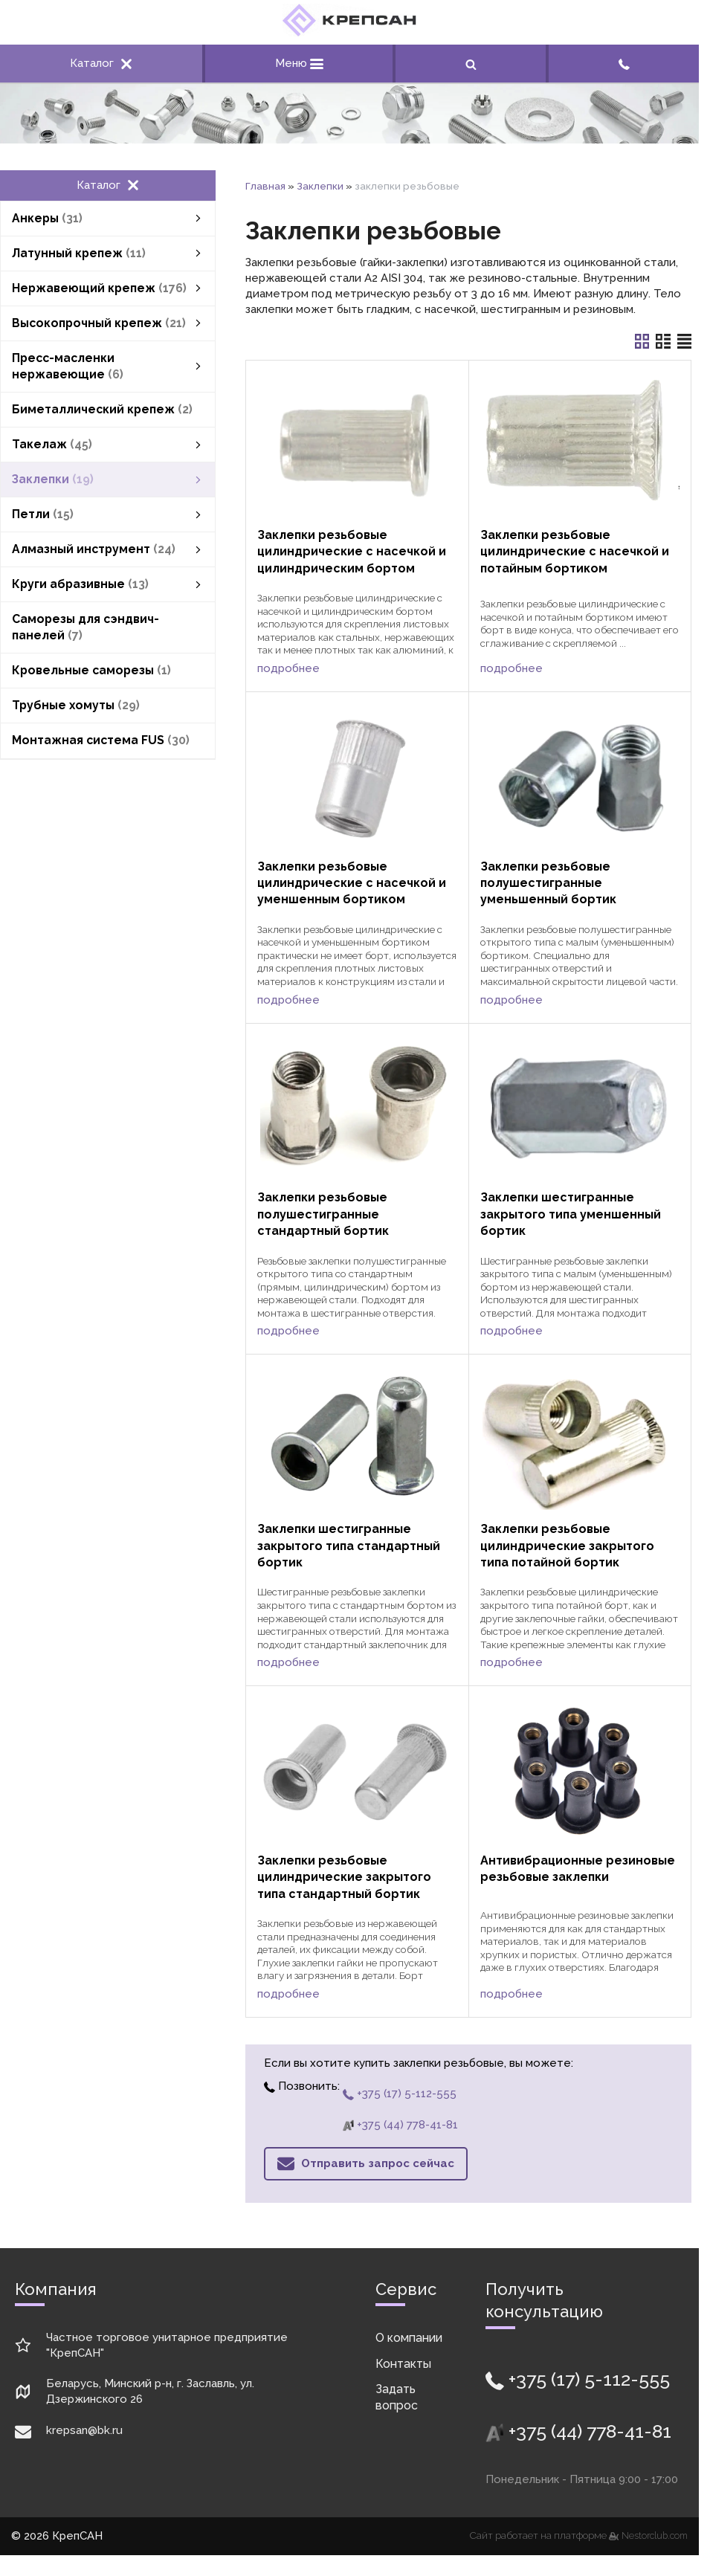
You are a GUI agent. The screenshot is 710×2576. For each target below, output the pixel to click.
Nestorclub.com (655, 2536)
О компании (408, 2338)
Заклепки (320, 186)
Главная (265, 186)
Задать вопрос (396, 2397)
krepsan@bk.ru (84, 2430)
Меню (299, 63)
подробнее (288, 668)
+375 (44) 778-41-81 (400, 2124)
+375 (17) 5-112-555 (399, 2093)
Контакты (403, 2364)
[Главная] (349, 32)
